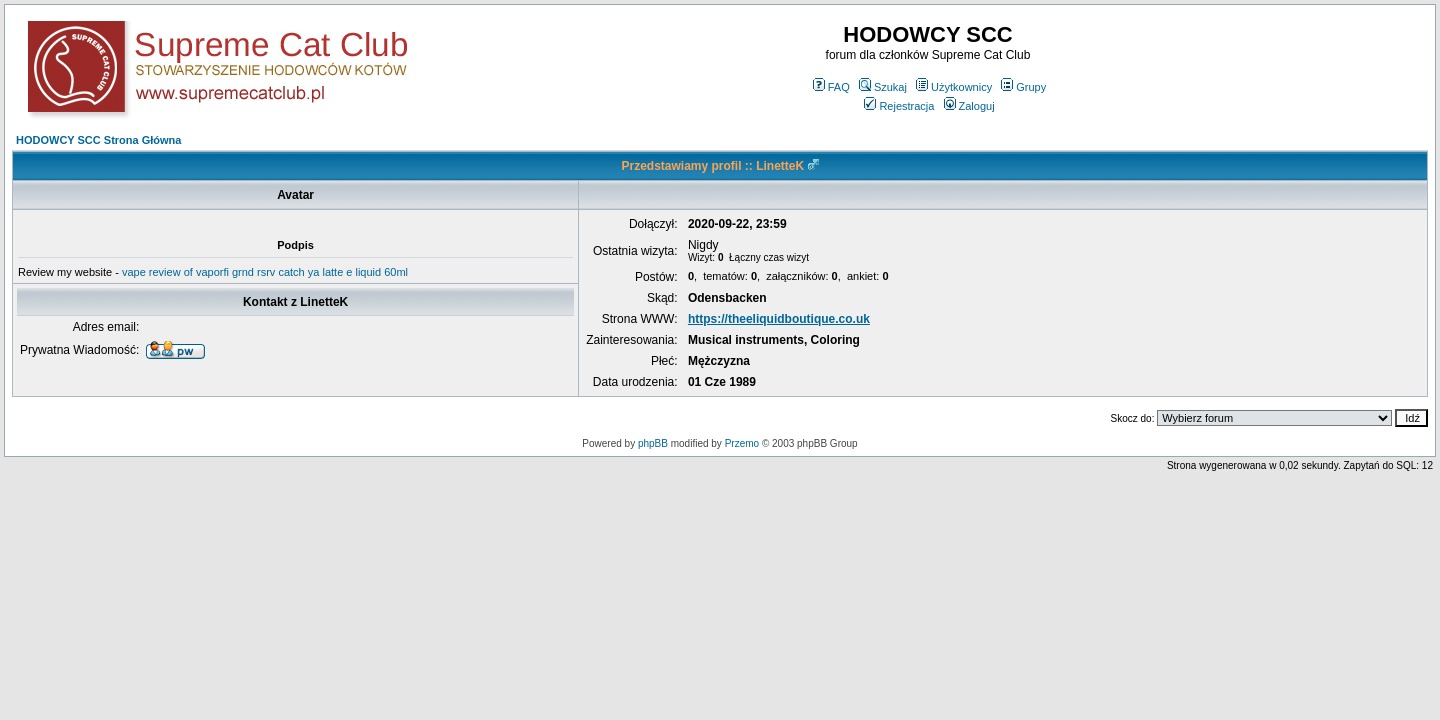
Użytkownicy (954, 87)
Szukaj (883, 87)
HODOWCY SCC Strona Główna (98, 140)
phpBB (653, 443)
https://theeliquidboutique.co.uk (779, 319)
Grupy (1023, 87)
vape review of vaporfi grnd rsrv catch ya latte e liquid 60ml (265, 272)
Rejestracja (899, 106)
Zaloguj (969, 106)
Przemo (742, 443)
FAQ (831, 87)
